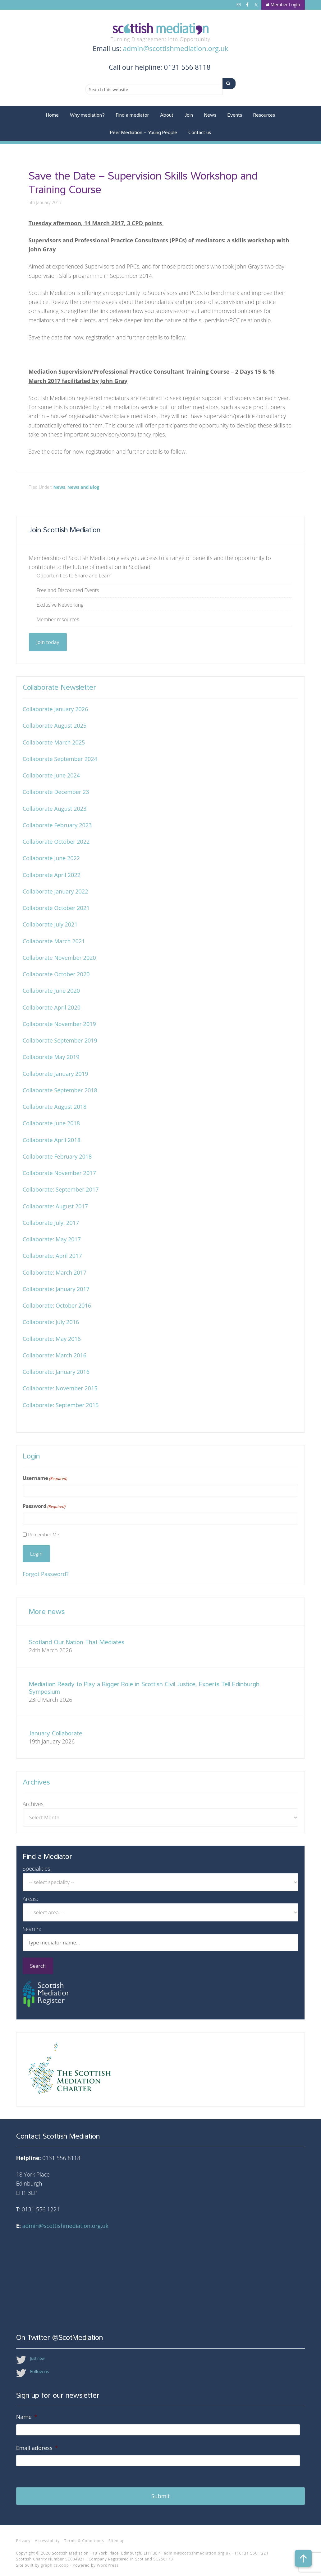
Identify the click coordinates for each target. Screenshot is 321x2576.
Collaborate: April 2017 (52, 1255)
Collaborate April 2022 (51, 875)
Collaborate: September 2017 (61, 1189)
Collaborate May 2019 (51, 1057)
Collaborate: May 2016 (52, 1338)
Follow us (39, 2371)
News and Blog (83, 487)
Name (26, 2416)
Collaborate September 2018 (60, 1090)
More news (47, 1611)
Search (38, 1965)
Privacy (23, 2536)
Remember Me (43, 1534)
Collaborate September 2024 (60, 759)
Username (45, 1478)
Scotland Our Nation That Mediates (76, 1641)
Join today (47, 642)
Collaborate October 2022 (56, 841)
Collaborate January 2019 (55, 1073)
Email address (37, 2448)
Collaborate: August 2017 (55, 1206)
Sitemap (116, 2536)
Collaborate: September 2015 (61, 1405)
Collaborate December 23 (56, 792)
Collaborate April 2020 (51, 1007)
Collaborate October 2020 (56, 974)
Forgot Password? (46, 1574)
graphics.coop (55, 2560)
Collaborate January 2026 (55, 709)
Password (44, 1506)
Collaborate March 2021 (54, 941)
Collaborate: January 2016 (56, 1371)
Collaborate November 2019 (59, 1024)
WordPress (108, 2560)
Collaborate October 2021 (56, 908)
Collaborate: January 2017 (56, 1289)
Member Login (283, 4)
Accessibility (47, 2536)
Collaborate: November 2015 (60, 1388)
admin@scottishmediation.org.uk (175, 48)
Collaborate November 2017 (59, 1173)
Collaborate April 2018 (51, 1140)
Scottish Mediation (160, 28)
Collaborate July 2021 (50, 924)
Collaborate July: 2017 (51, 1222)
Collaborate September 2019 (60, 1040)
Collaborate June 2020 (51, 990)
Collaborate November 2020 (59, 957)
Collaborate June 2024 (51, 775)
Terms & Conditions (84, 2536)
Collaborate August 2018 (55, 1106)
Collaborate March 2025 (54, 742)
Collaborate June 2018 (51, 1123)
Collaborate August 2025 (55, 725)
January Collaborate (55, 1733)
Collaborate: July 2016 (51, 1322)
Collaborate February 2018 (57, 1156)
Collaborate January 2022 (55, 891)
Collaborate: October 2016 (57, 1305)
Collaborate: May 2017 (52, 1239)
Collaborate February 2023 (57, 825)
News (59, 487)
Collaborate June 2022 (51, 858)
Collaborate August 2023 (55, 808)
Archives (33, 1804)
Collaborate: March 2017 (54, 1272)
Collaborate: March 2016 (54, 1355)
